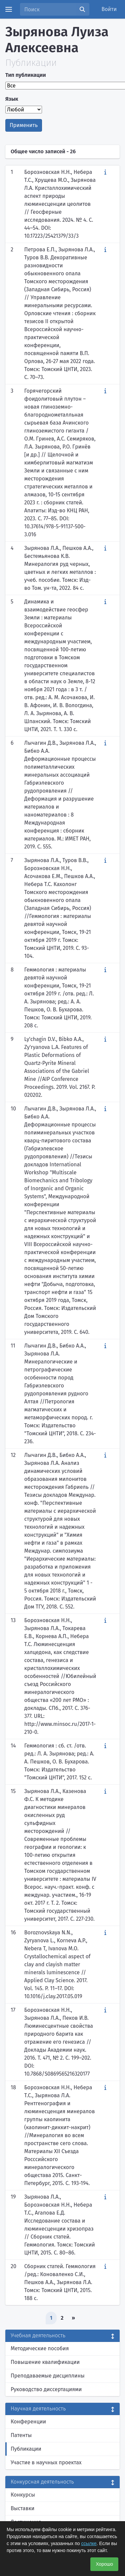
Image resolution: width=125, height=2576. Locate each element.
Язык (11, 99)
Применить (24, 125)
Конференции (28, 2421)
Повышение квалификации (45, 2362)
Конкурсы (23, 2495)
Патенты (21, 2435)
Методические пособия (40, 2348)
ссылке (88, 2543)
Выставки (22, 2508)
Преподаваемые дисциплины (48, 2376)
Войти (109, 9)
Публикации (26, 2449)
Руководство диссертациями (46, 2389)
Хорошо (104, 2564)
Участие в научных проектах (46, 2462)
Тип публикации (25, 75)
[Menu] (9, 9)
